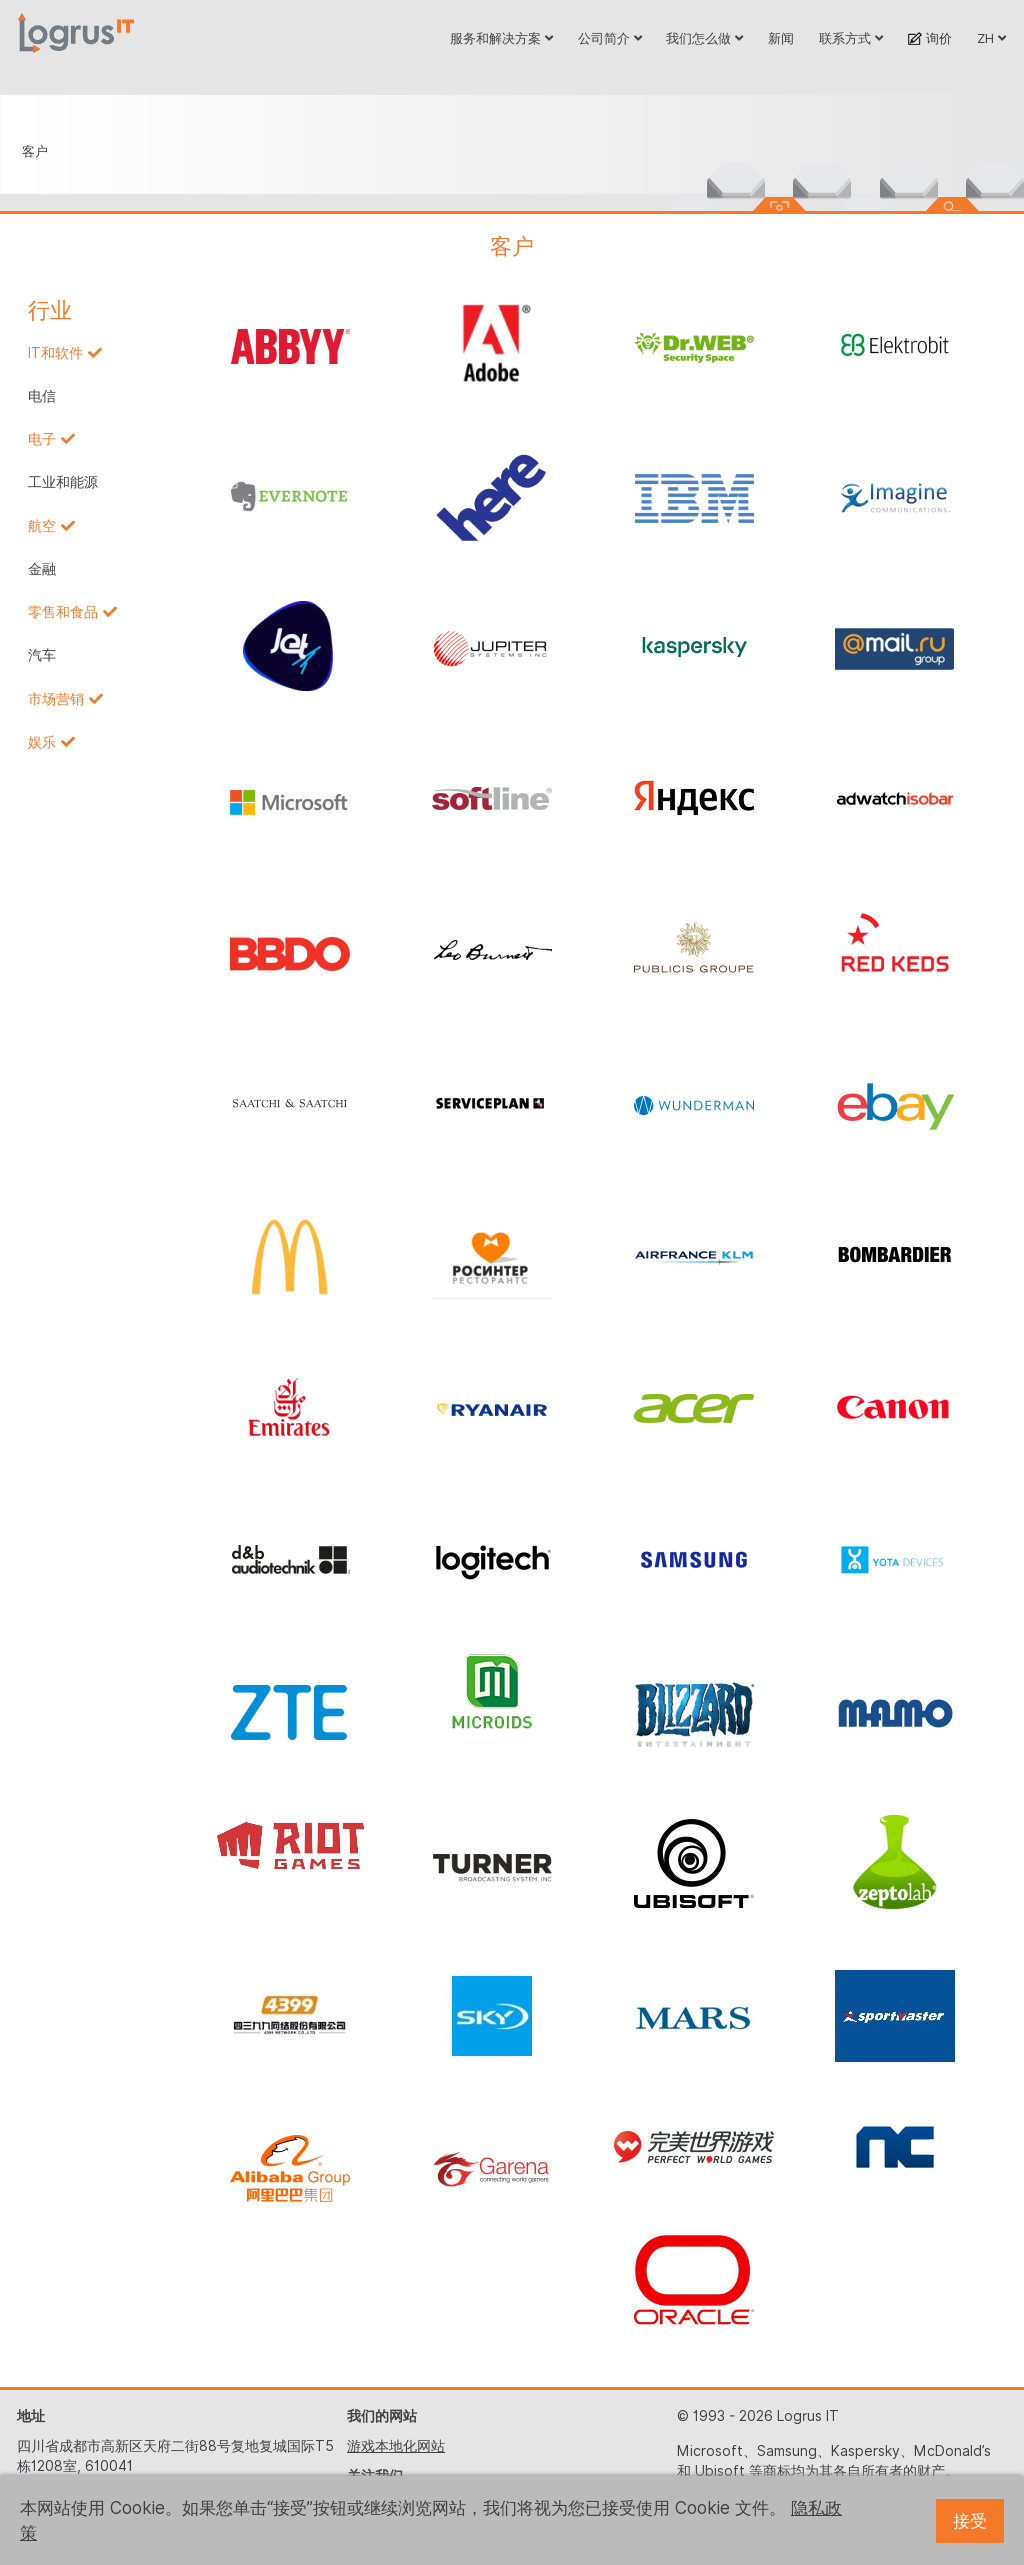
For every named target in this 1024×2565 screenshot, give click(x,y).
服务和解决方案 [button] (501, 38)
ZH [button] (991, 38)
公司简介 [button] (610, 38)
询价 (929, 38)
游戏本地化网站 (396, 2446)
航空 (42, 526)
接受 (970, 2521)
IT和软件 (55, 353)
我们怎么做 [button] (704, 38)
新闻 (781, 38)
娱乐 (42, 742)
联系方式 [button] (851, 38)
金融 (42, 569)
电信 (42, 396)
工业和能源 (63, 482)
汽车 (42, 655)
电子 (42, 439)
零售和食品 (63, 612)
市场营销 (56, 699)
